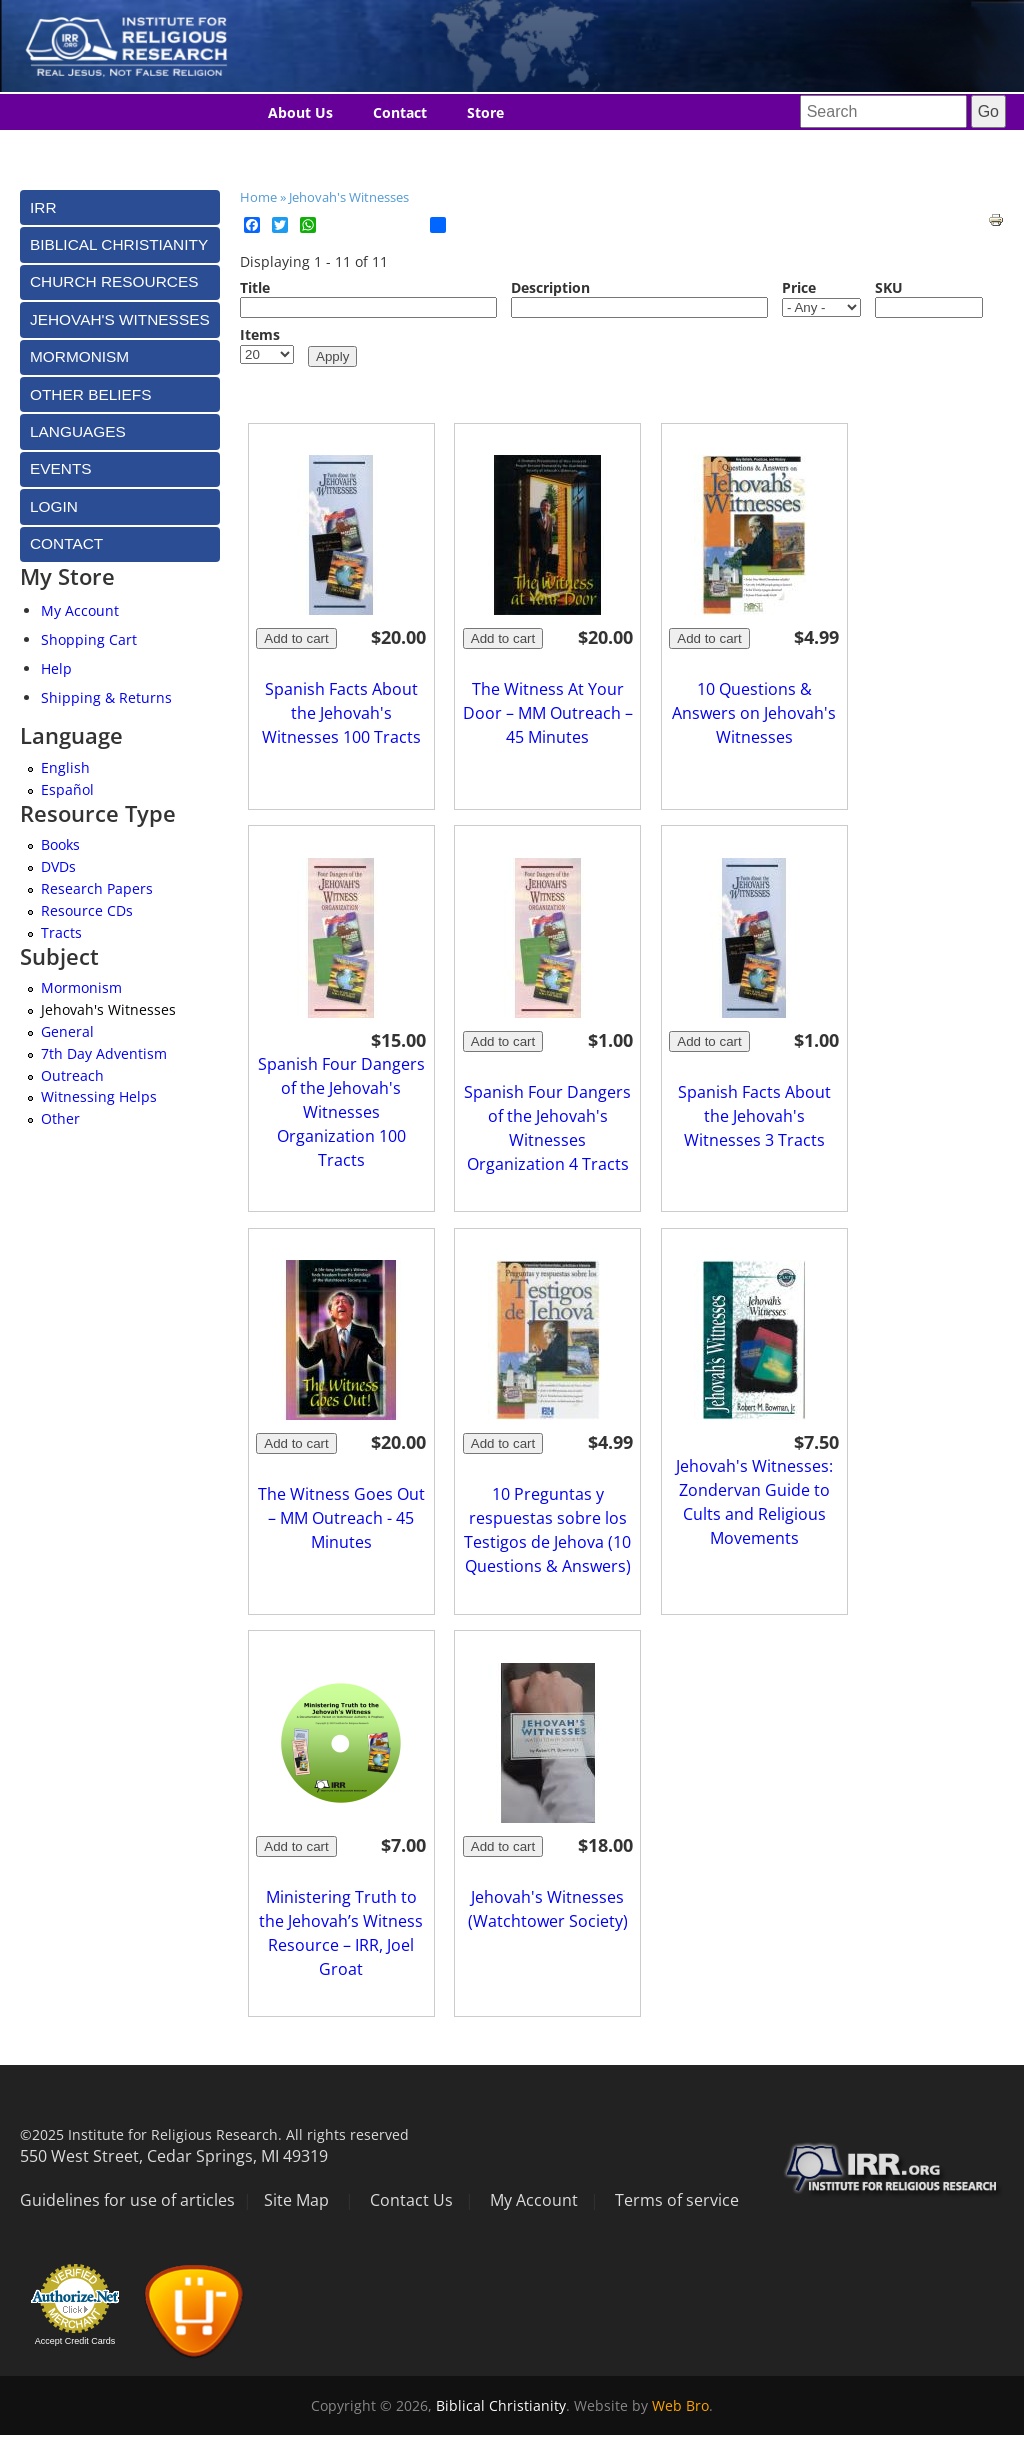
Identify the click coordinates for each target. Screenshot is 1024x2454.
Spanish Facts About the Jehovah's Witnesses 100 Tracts (341, 713)
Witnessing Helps (99, 1096)
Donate (476, 149)
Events (61, 468)
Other (60, 1118)
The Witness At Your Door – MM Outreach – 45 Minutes (548, 713)
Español (67, 789)
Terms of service (677, 2200)
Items (260, 334)
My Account (80, 610)
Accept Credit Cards (75, 2341)
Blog (283, 149)
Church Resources (114, 281)
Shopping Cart (89, 639)
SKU (889, 287)
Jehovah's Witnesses (349, 197)
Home (258, 197)
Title (255, 287)
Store (485, 112)
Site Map (296, 2200)
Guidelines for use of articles (127, 2200)
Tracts (61, 932)
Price (799, 287)
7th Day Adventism (104, 1053)
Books (60, 844)
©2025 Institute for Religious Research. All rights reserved (214, 2134)
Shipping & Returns (106, 697)
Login (54, 506)
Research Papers (97, 888)
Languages (374, 149)
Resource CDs (87, 910)
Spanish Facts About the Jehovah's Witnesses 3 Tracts (754, 1116)
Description (550, 287)
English (65, 767)
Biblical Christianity (501, 2405)
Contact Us (411, 2200)
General (67, 1031)
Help (56, 668)
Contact (400, 112)
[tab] (120, 207)
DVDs (58, 866)
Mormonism (81, 987)
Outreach (72, 1075)
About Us (300, 112)
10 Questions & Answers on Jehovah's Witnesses (754, 713)
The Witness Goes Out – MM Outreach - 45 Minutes (341, 1518)
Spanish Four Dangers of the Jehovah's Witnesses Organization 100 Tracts (341, 1112)
